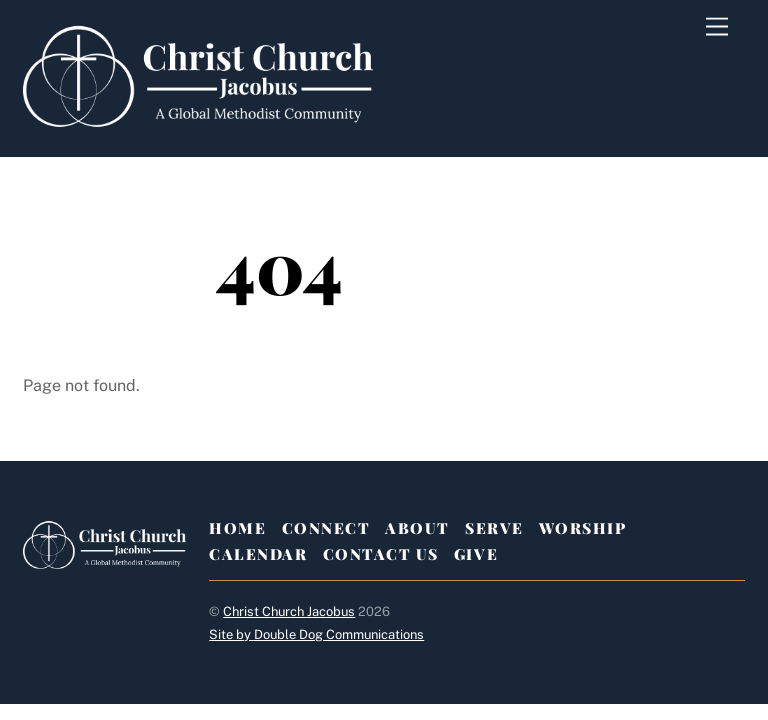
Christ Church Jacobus (289, 611)
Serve (494, 528)
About (417, 528)
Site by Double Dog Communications (316, 634)
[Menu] (717, 27)
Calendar (258, 554)
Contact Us (381, 554)
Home (237, 528)
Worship (583, 528)
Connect (326, 528)
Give (476, 554)
